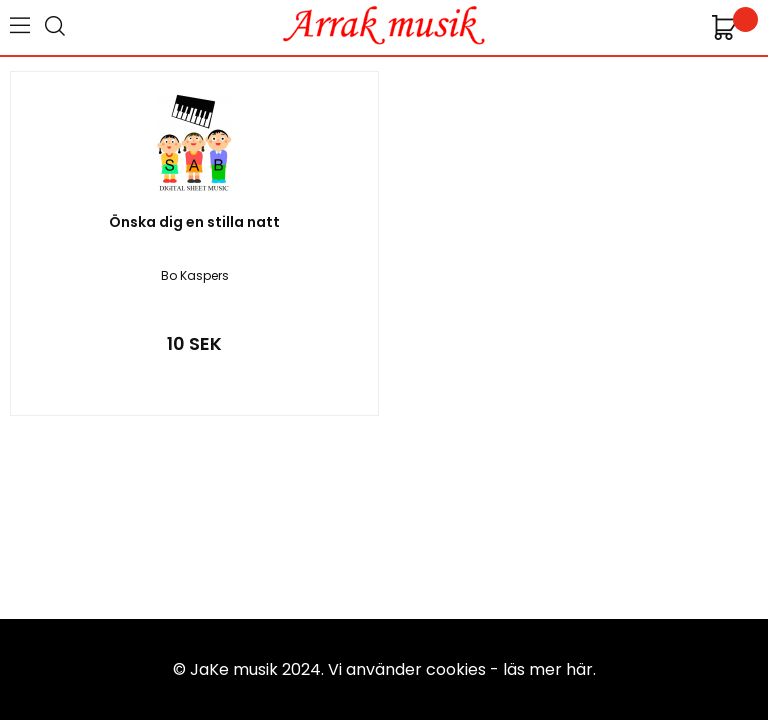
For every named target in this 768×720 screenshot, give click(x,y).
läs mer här (548, 669)
